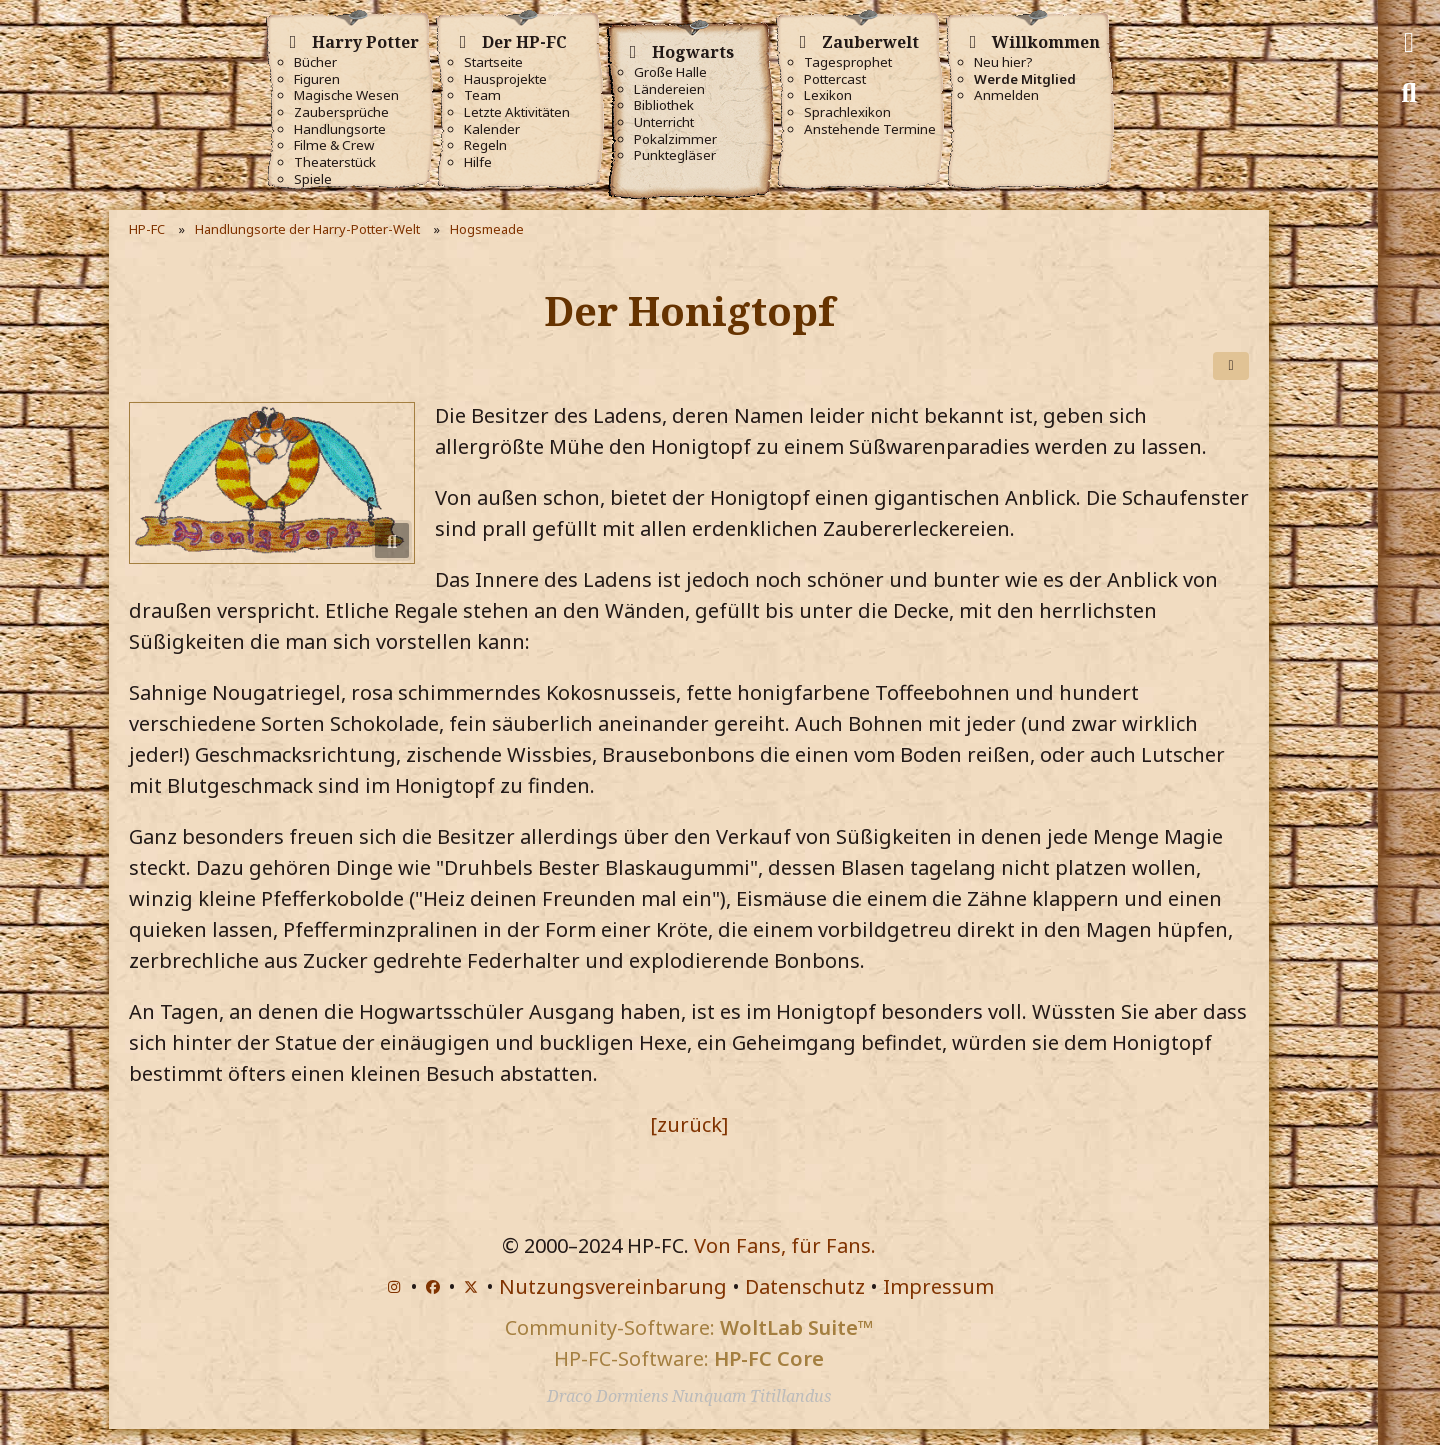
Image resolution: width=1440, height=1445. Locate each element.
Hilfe (478, 162)
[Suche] (1409, 93)
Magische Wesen (346, 95)
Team (482, 95)
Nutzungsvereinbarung (613, 1286)
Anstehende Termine (870, 129)
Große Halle (670, 72)
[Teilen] (1231, 366)
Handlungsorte (340, 129)
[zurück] (689, 1124)
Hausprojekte (505, 79)
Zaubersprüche (341, 112)
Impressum (938, 1286)
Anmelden (1006, 95)
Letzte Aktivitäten (517, 112)
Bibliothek (664, 105)
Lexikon (828, 95)
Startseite (493, 62)
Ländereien (669, 89)
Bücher (315, 62)
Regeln (485, 145)
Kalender (492, 129)
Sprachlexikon (847, 112)
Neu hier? (1003, 62)
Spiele (313, 179)
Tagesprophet (848, 62)
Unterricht (664, 122)
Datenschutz (805, 1286)
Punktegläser (675, 155)
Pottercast (835, 79)
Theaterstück (335, 162)
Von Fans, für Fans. (785, 1245)
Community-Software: (689, 1327)
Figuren (317, 79)
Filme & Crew (334, 145)
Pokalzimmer (675, 139)
